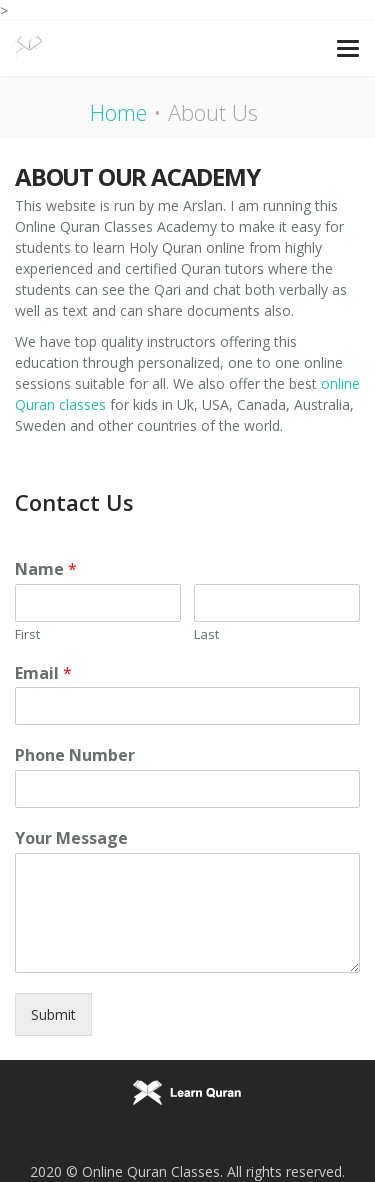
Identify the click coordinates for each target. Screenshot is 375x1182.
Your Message (71, 838)
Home (118, 112)
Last (206, 634)
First (27, 634)
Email (43, 673)
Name (46, 569)
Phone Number (75, 755)
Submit (53, 1014)
